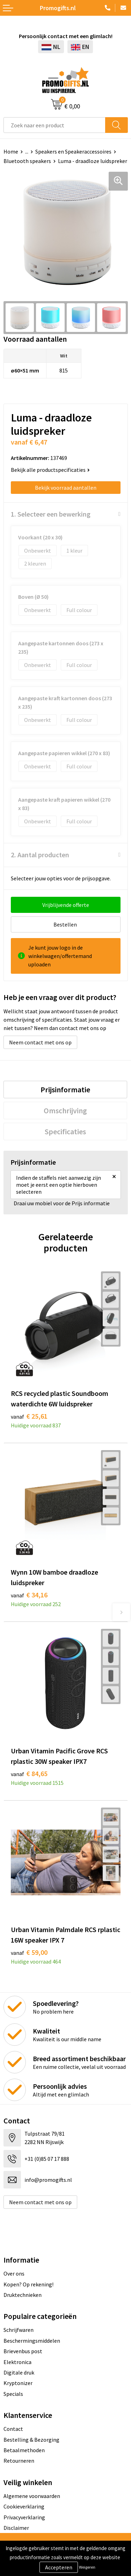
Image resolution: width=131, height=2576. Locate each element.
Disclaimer (16, 2527)
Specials (13, 2393)
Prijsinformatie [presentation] (65, 1089)
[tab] (65, 1089)
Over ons (13, 2273)
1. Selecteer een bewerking (50, 514)
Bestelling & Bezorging (31, 2439)
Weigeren (87, 2567)
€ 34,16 (29, 1594)
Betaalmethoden (24, 2450)
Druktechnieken (22, 2294)
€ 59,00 (29, 1952)
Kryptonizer (17, 2382)
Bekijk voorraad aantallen (65, 487)
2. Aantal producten (40, 854)
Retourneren (18, 2460)
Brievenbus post (22, 2351)
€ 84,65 (29, 1773)
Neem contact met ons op (40, 1042)
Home (10, 151)
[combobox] (54, 125)
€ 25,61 (29, 1416)
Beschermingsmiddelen (31, 2340)
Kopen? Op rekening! (28, 2284)
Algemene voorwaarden (31, 2495)
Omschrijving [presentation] (65, 1110)
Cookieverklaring (23, 2506)
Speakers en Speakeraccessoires (73, 151)
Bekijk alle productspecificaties (50, 469)
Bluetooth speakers (27, 160)
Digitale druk (18, 2372)
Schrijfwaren (18, 2329)
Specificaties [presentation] (65, 1131)
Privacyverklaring (24, 2517)
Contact (13, 2428)
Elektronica (17, 2361)
